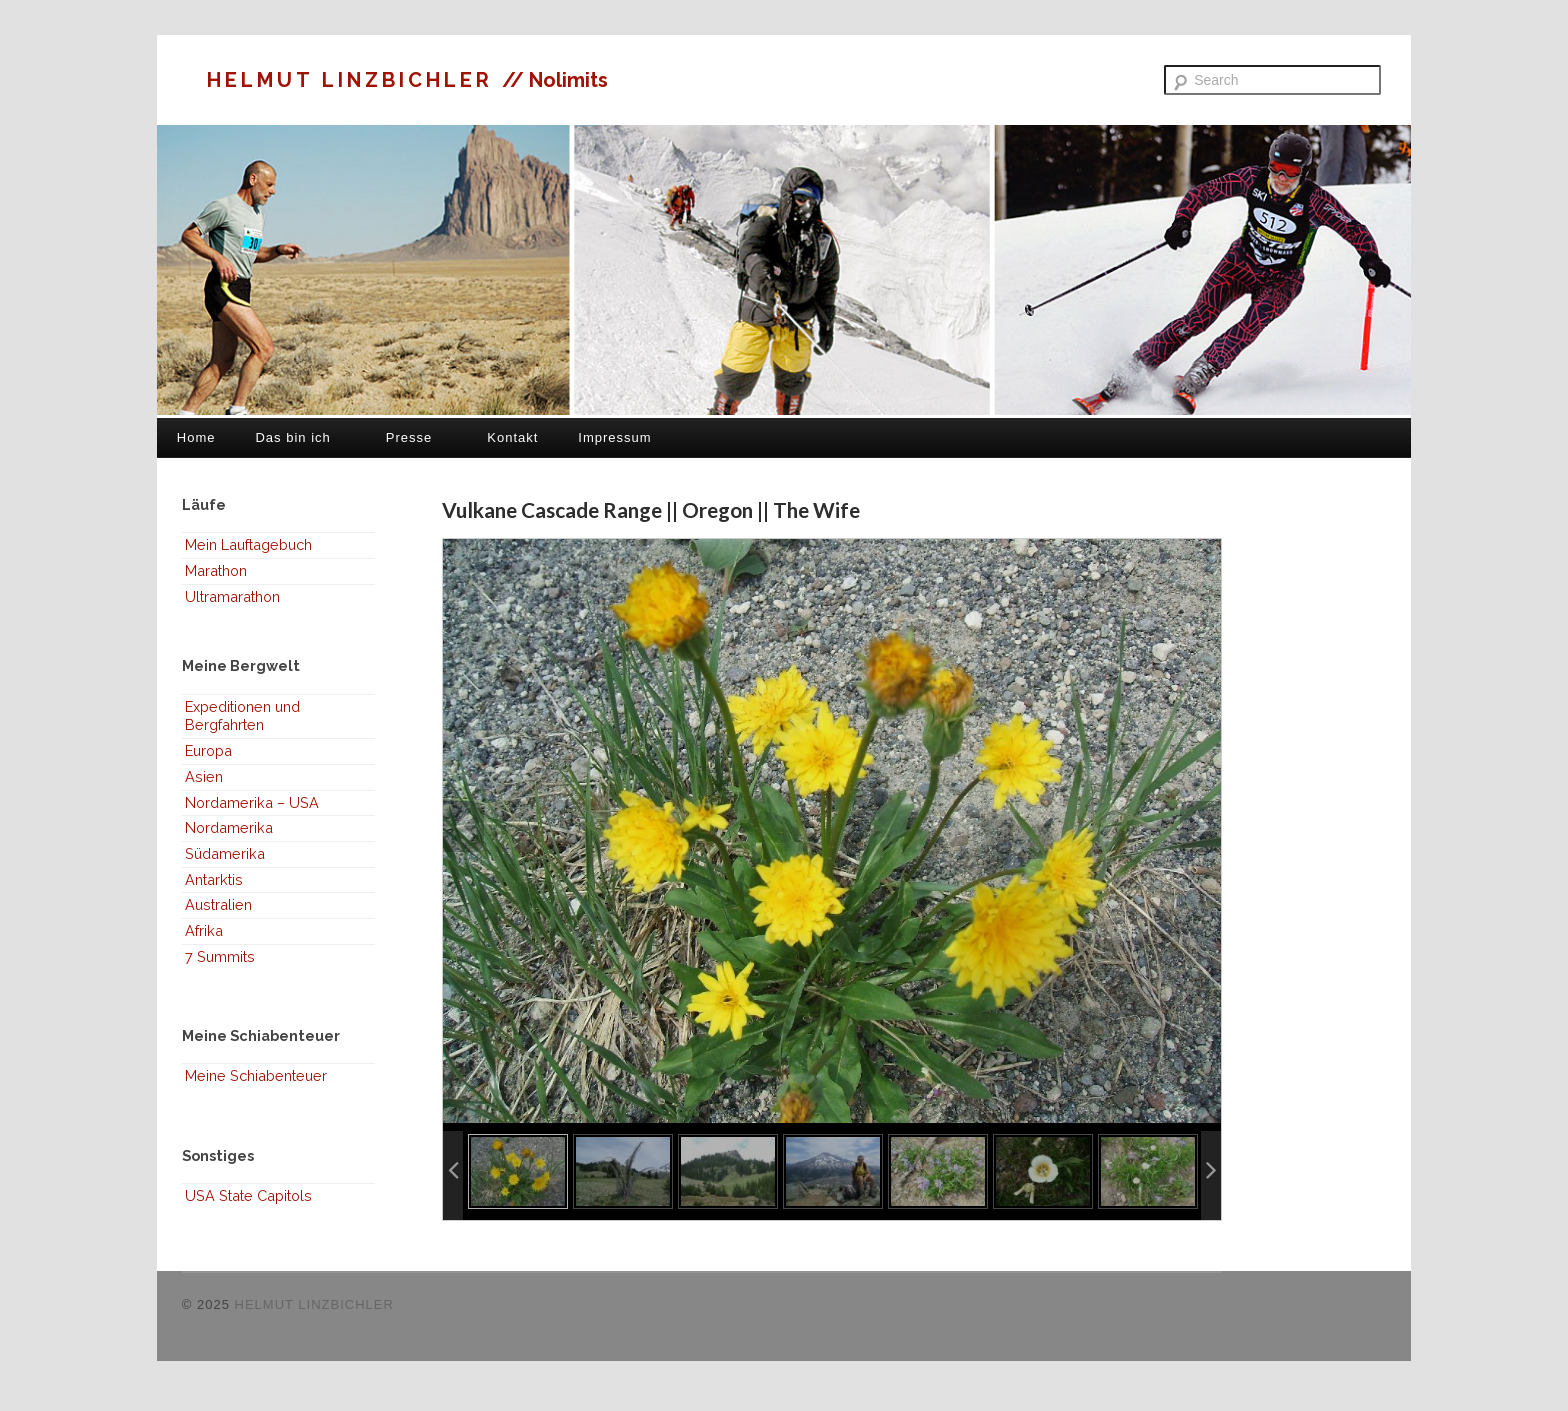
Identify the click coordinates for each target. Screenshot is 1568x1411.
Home (196, 437)
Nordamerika (229, 827)
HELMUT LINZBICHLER (354, 80)
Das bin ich (292, 437)
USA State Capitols (248, 1195)
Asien (204, 776)
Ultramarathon (232, 596)
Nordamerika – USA (252, 802)
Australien (218, 904)
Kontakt (512, 437)
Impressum (614, 437)
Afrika (204, 930)
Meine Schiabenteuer (256, 1075)
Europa (208, 750)
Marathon (216, 570)
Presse (409, 437)
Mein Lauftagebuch (248, 544)
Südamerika (225, 853)
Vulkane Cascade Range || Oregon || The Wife (651, 509)
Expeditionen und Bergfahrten (242, 716)
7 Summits (220, 956)
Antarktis (214, 879)
